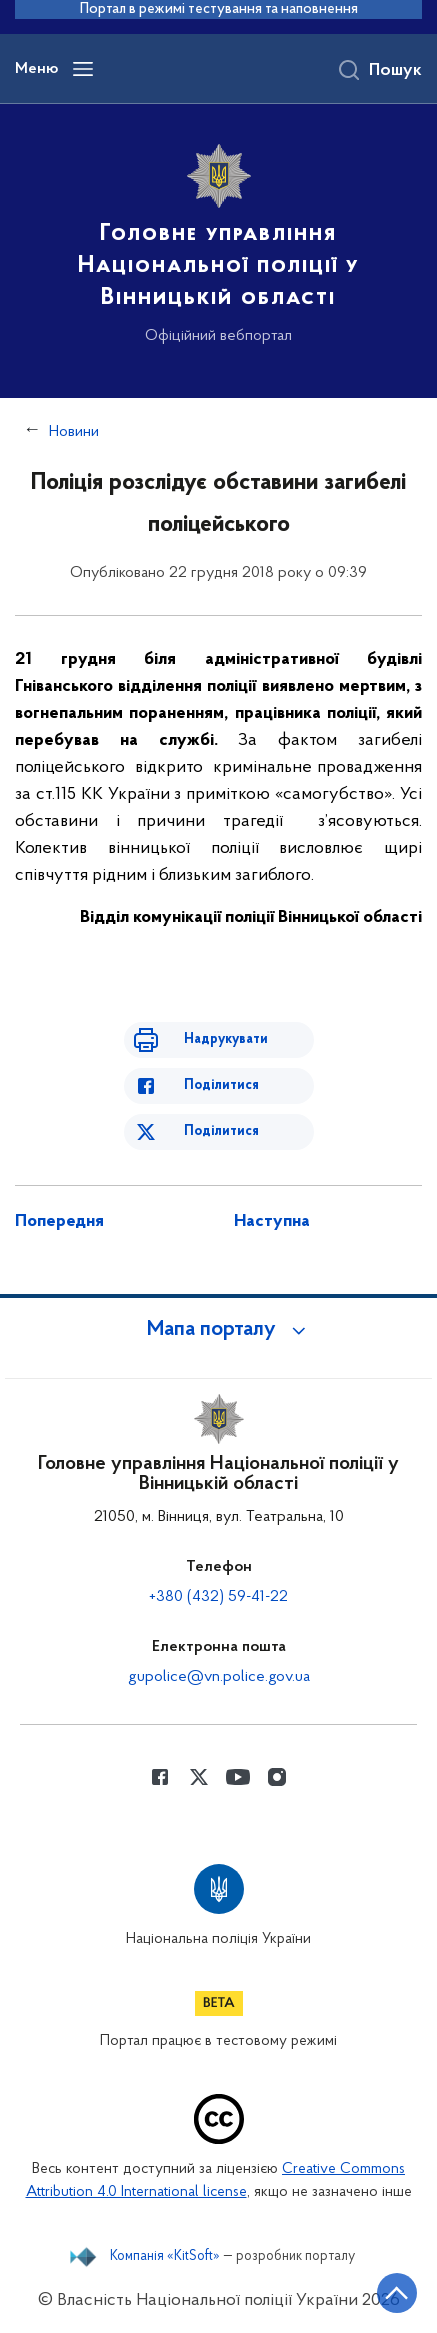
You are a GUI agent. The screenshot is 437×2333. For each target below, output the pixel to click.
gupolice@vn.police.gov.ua (219, 1677)
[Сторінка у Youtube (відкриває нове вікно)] (238, 1777)
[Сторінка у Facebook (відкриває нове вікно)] (160, 1777)
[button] (219, 1330)
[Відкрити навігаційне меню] (83, 69)
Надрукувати (226, 1039)
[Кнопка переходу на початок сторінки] (397, 2293)
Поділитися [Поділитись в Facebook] (221, 1085)
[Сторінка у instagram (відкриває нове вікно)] (277, 1777)
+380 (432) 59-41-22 (218, 1597)
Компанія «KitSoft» (165, 2257)
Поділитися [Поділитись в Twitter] (221, 1131)
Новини (74, 432)
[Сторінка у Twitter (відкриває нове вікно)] (199, 1777)
